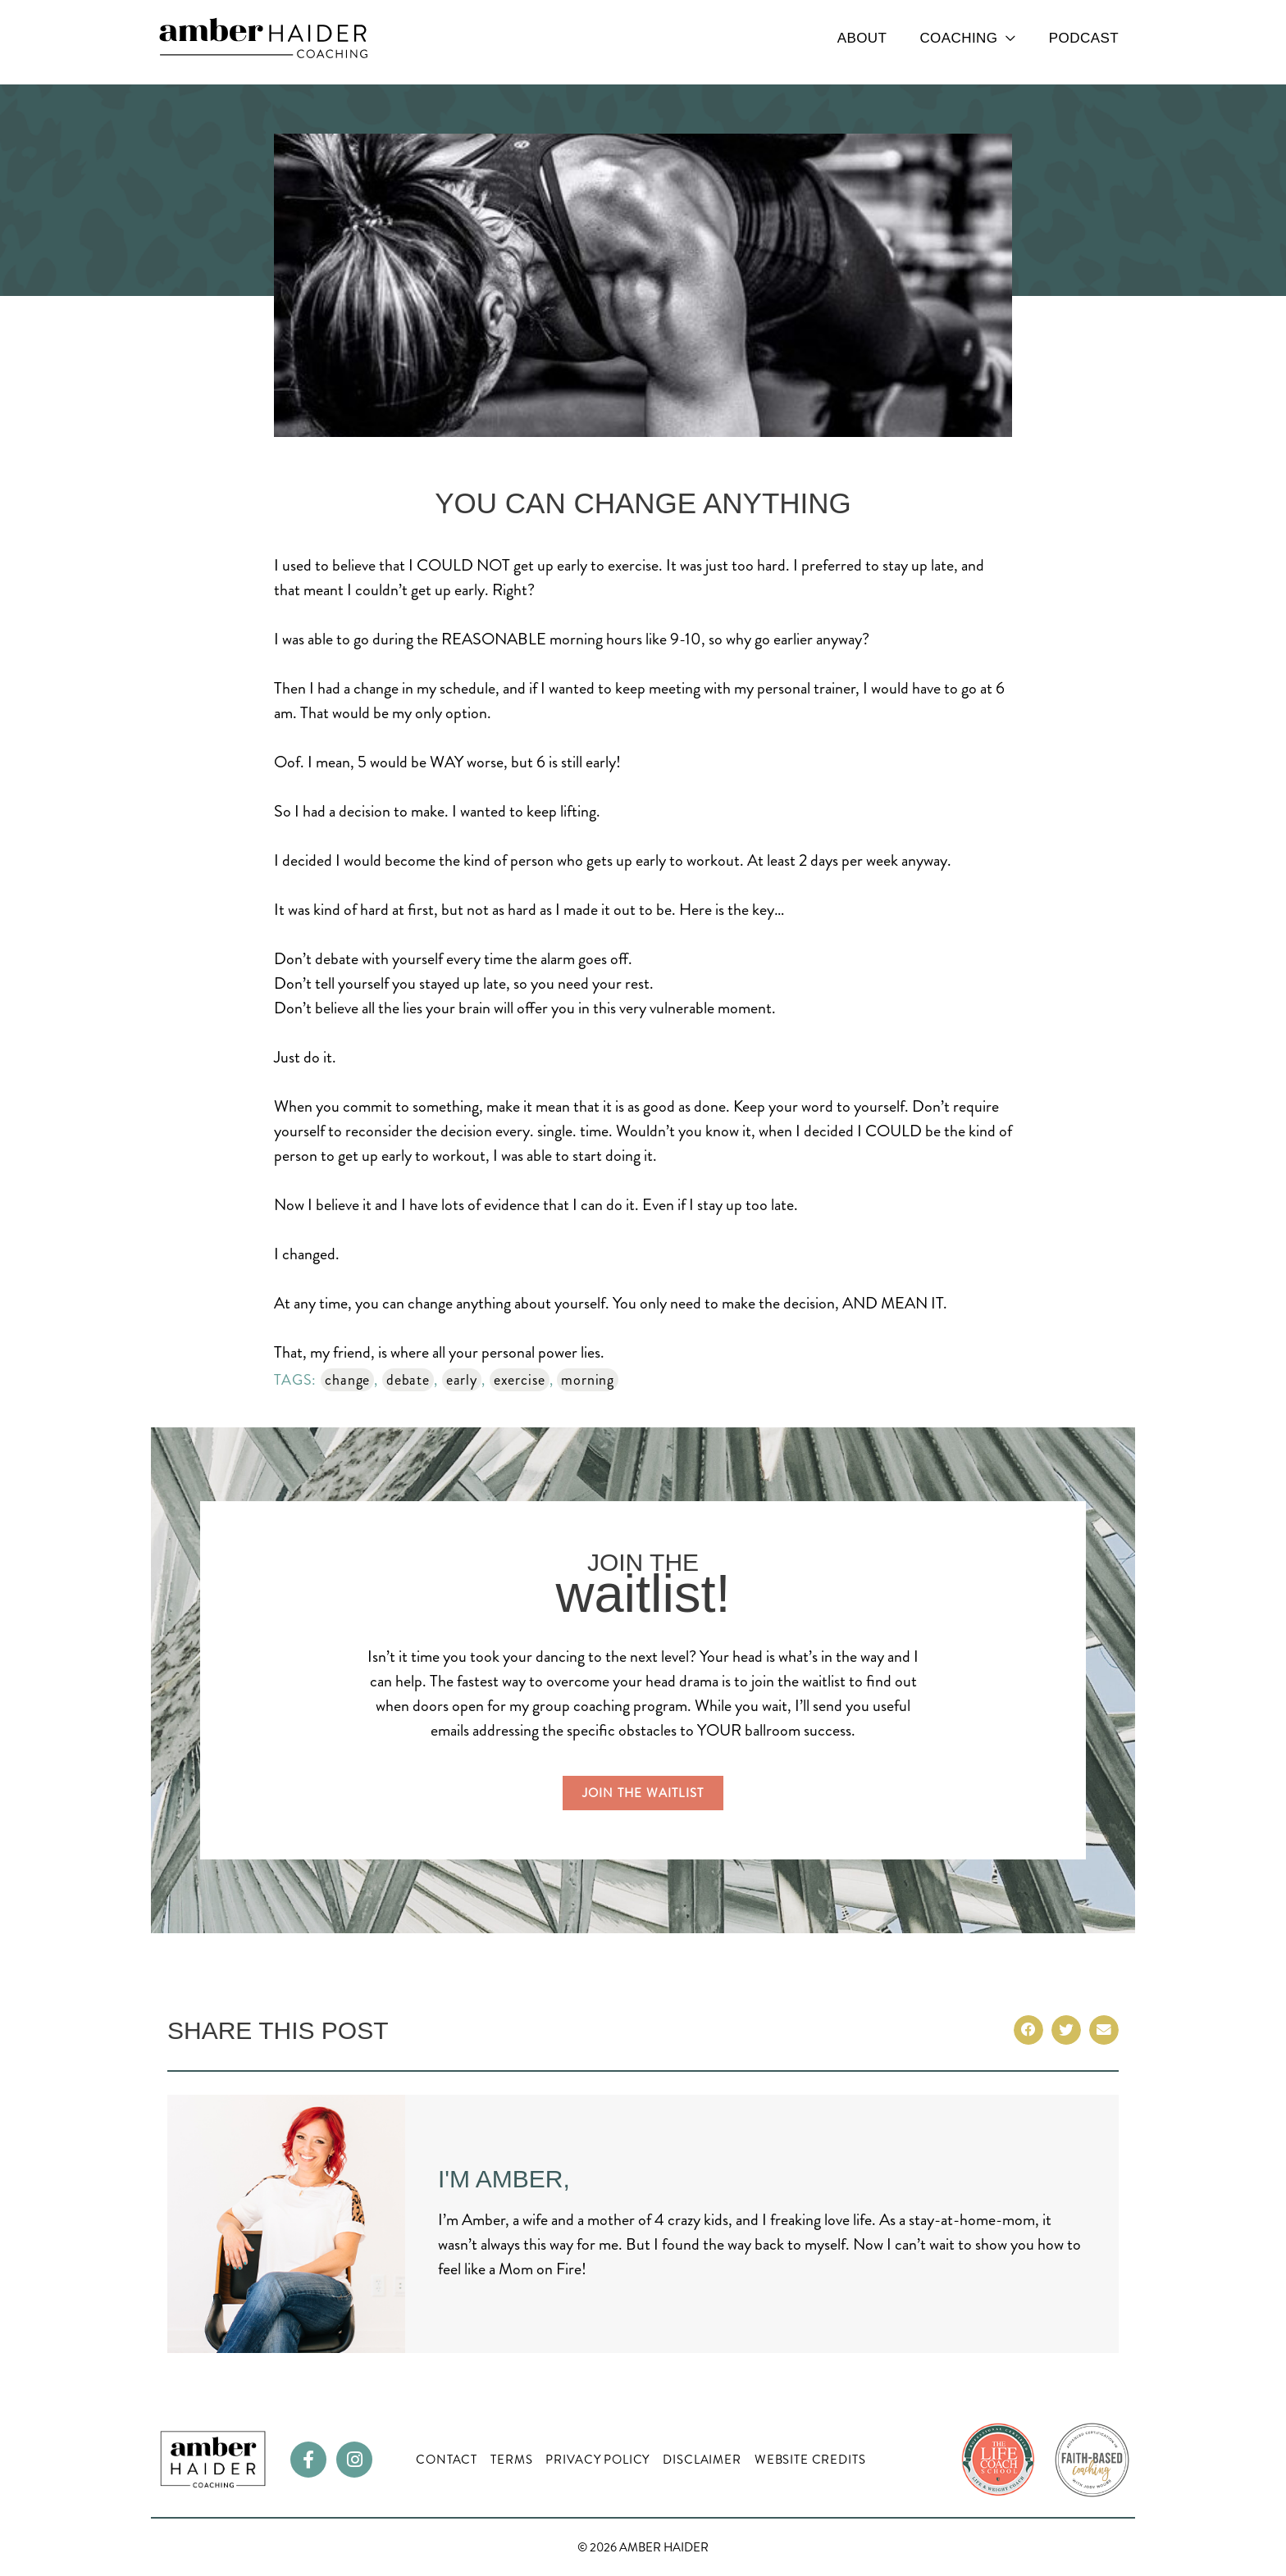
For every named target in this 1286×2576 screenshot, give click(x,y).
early (461, 1379)
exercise (519, 1379)
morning (587, 1379)
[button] (1028, 2030)
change (347, 1379)
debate (408, 1379)
